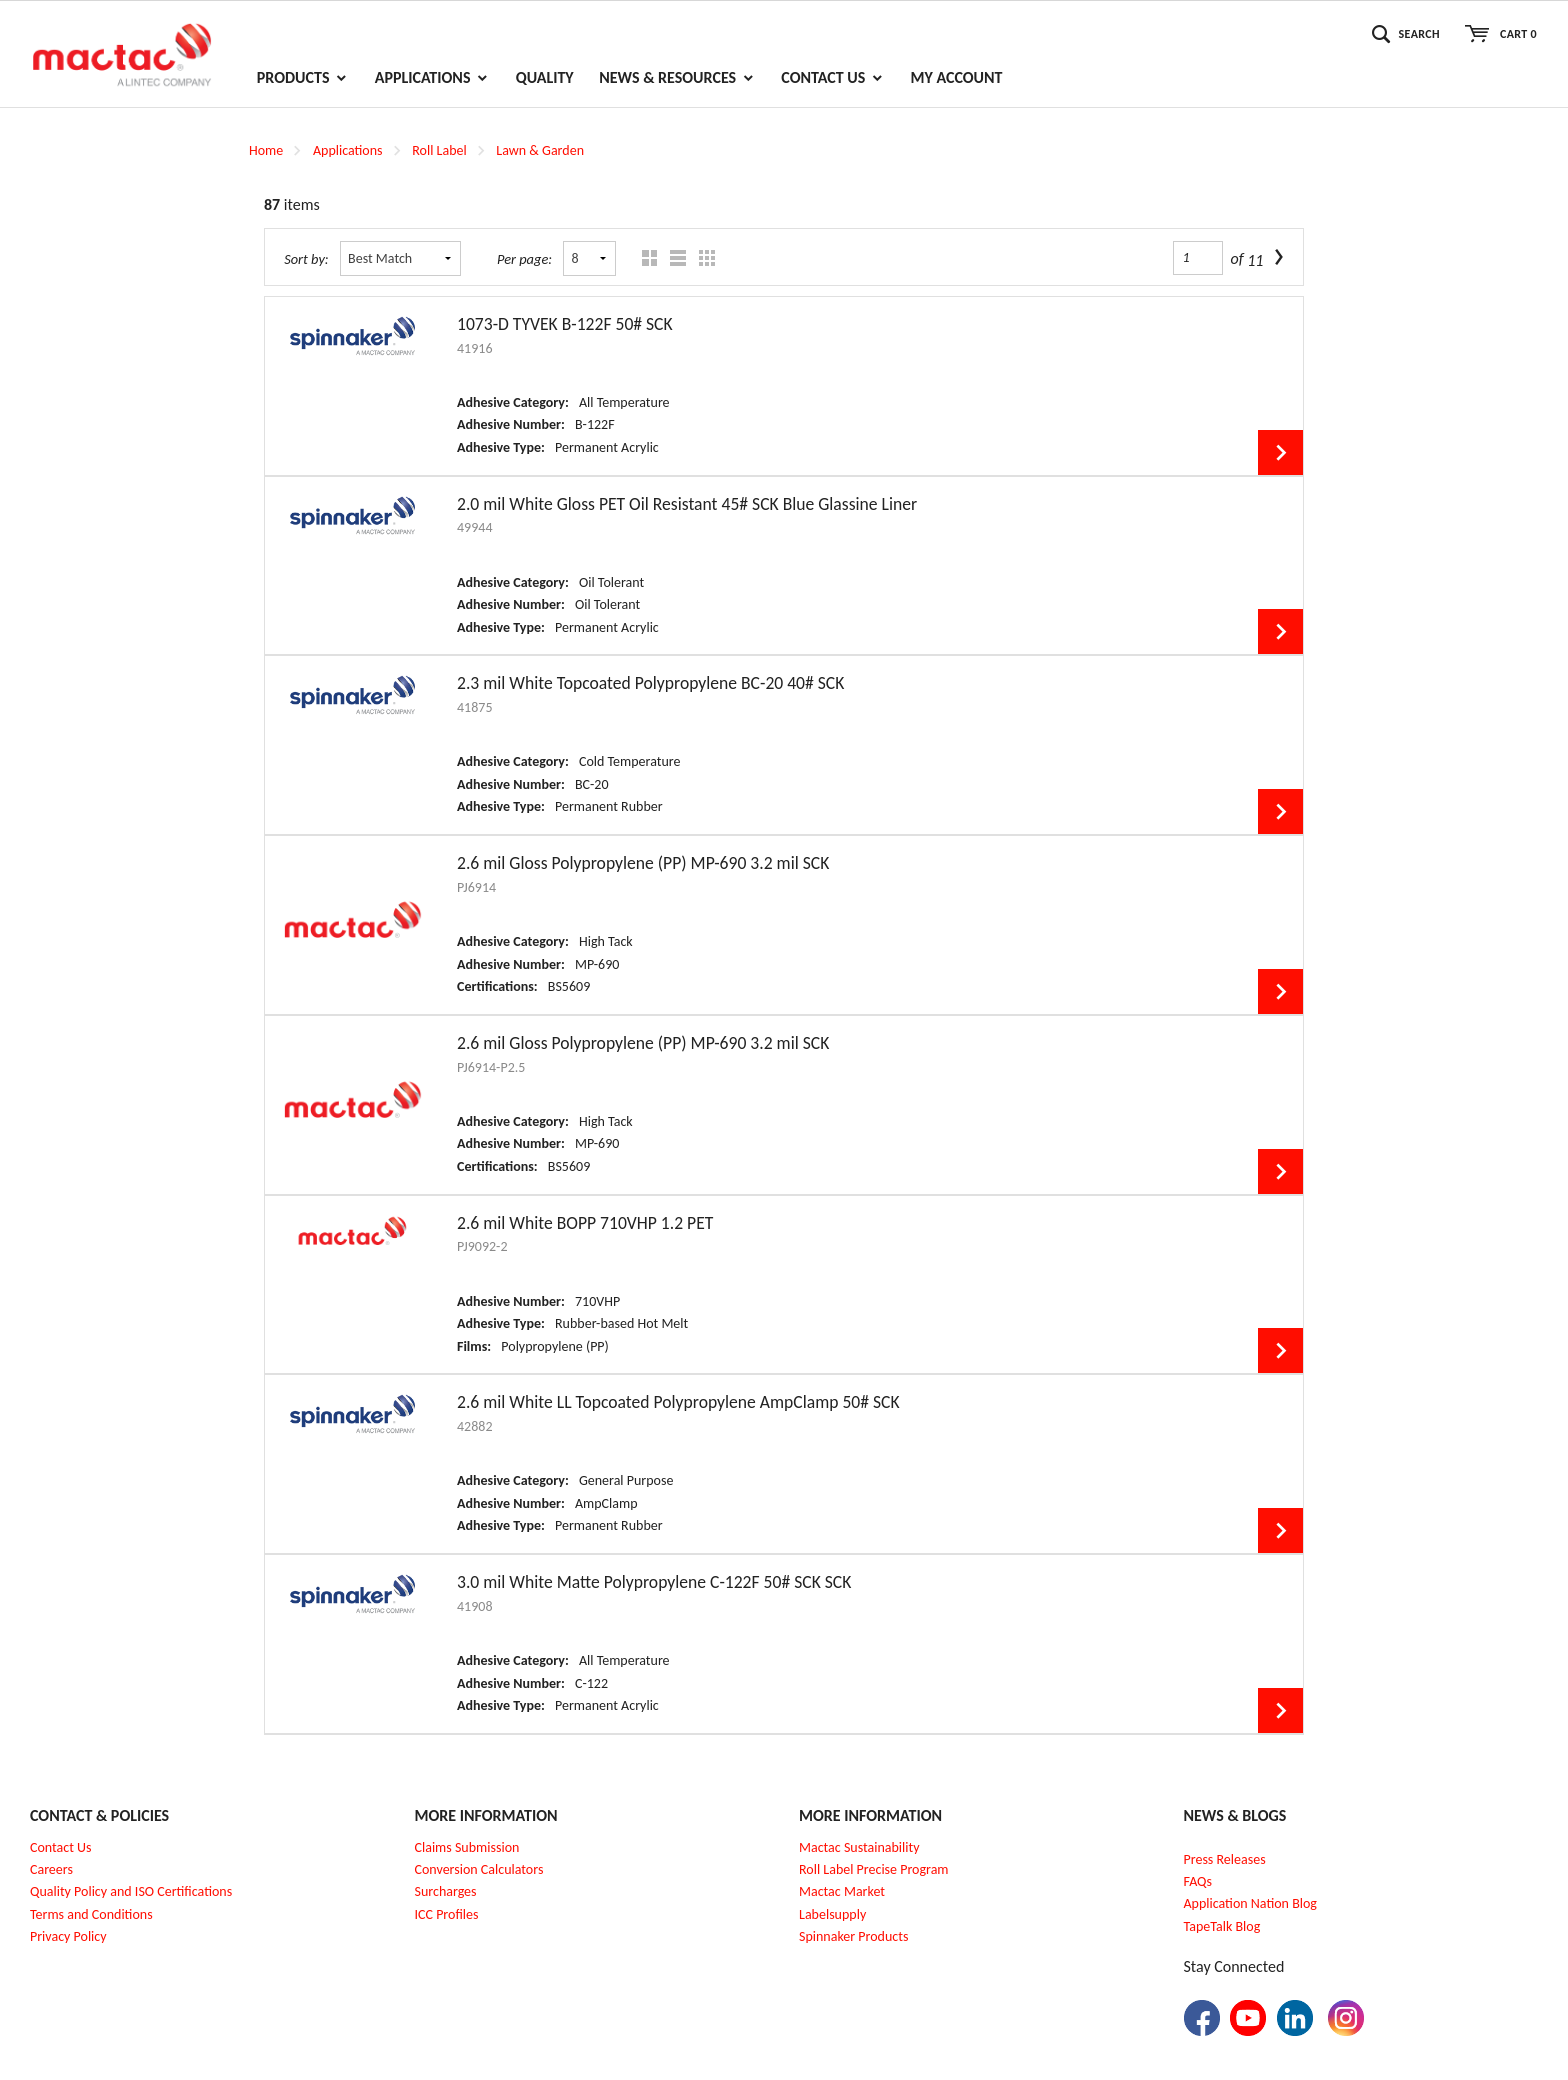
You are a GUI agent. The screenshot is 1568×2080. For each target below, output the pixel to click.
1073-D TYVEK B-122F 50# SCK (565, 324)
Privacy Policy (68, 1936)
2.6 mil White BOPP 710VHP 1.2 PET (585, 1223)
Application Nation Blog (1250, 1903)
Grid (644, 258)
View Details (1280, 452)
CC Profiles (448, 1914)
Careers (51, 1869)
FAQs (1198, 1881)
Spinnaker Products (853, 1936)
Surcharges (446, 1891)
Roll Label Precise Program (874, 1869)
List (673, 258)
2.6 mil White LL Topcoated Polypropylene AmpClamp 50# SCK (678, 1402)
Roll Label (439, 150)
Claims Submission (467, 1847)
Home (266, 150)
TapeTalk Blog (1222, 1926)
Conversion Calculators (479, 1869)
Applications (348, 150)
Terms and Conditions (91, 1914)
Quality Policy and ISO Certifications (131, 1891)
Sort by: (306, 259)
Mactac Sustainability (859, 1847)
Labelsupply (832, 1914)
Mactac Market (842, 1891)
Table (702, 258)
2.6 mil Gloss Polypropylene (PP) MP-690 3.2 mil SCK (643, 863)
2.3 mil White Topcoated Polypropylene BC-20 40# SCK (650, 683)
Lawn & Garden (540, 150)
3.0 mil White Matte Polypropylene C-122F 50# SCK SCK (654, 1582)
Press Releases (1225, 1859)
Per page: (524, 259)
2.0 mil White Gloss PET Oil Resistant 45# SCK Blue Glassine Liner (687, 504)
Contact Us (61, 1847)
